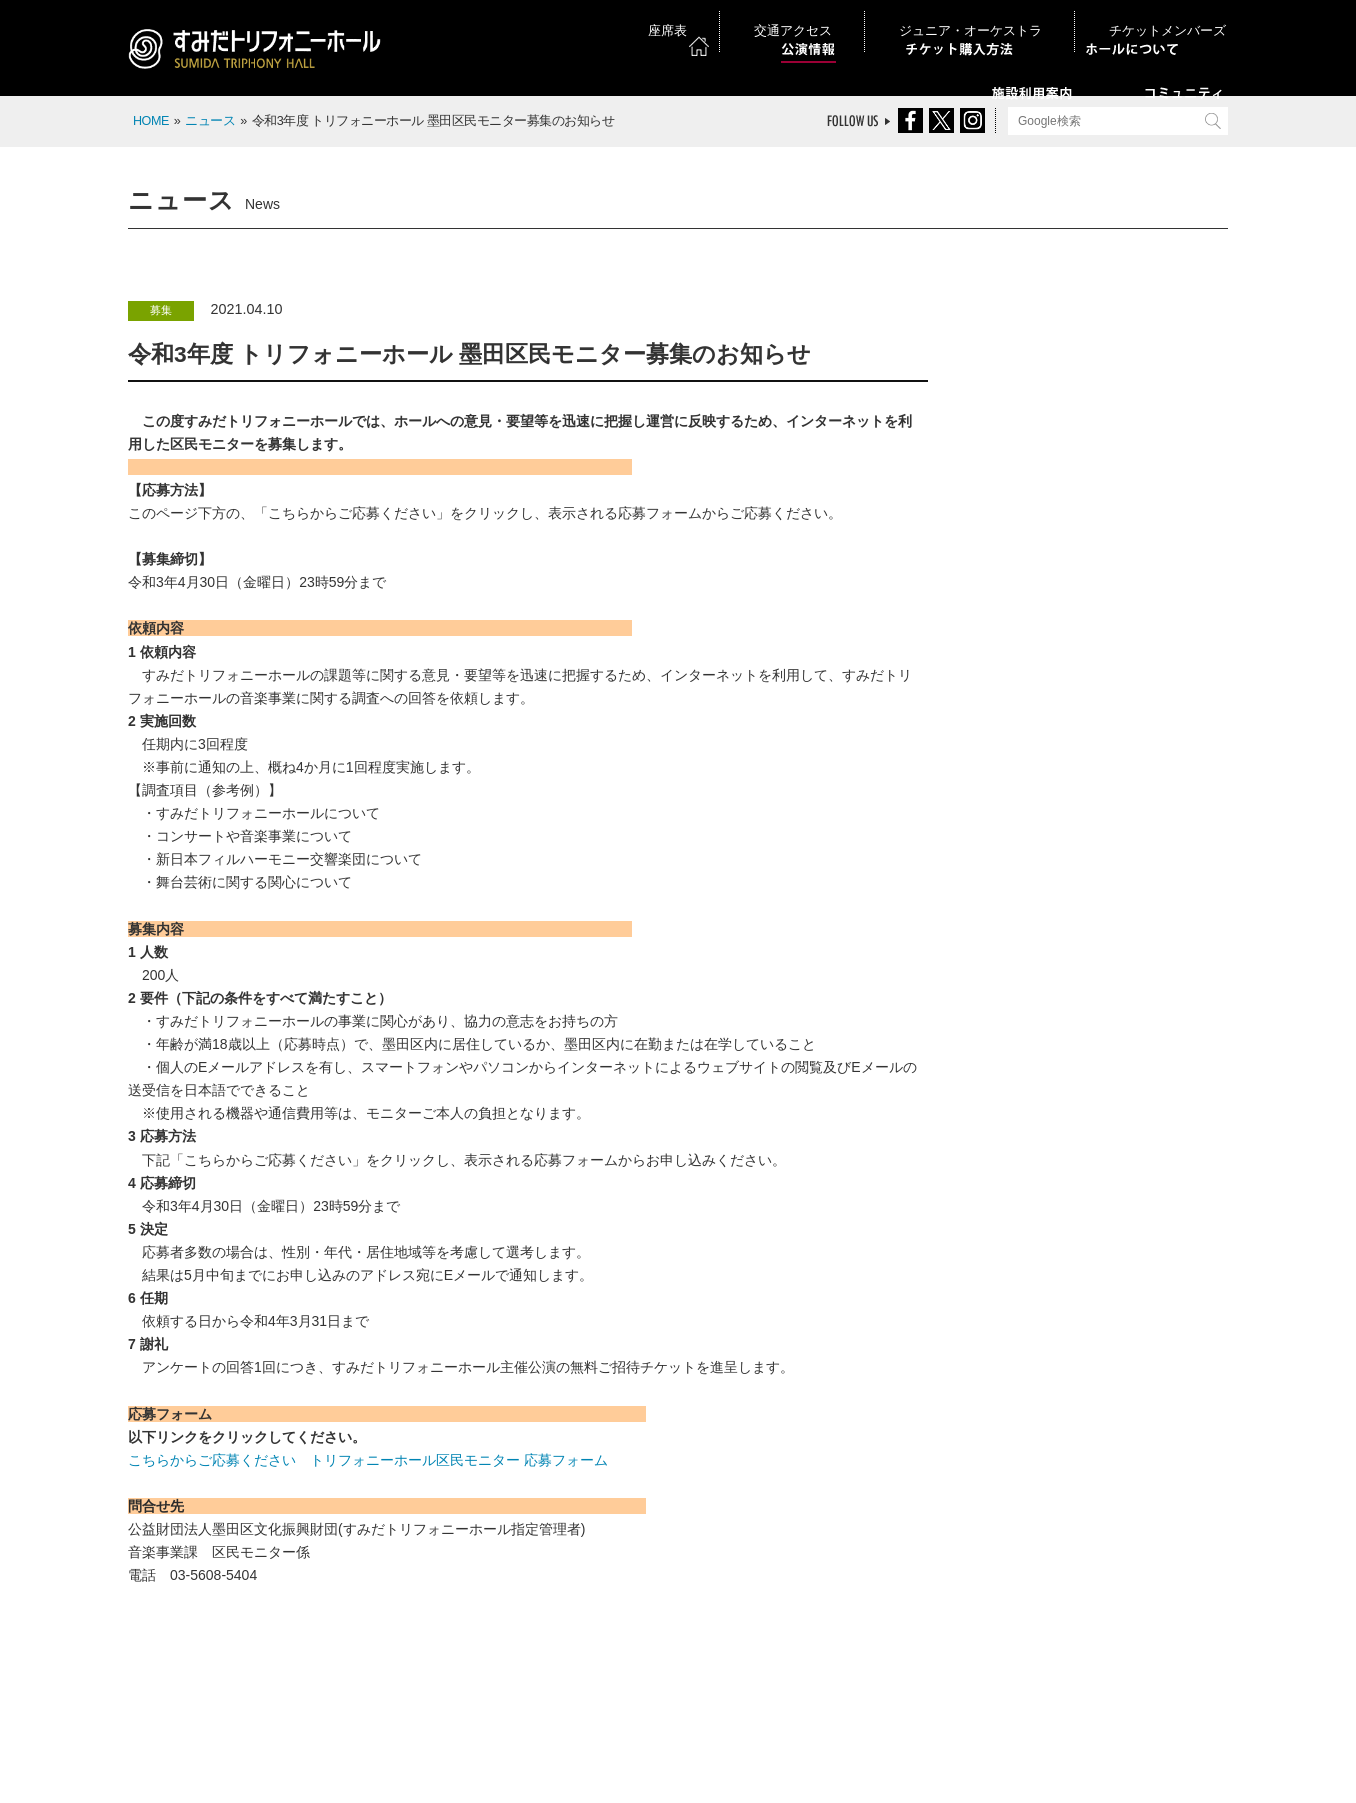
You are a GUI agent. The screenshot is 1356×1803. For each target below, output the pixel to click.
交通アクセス (896, 19)
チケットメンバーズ (1172, 19)
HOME (151, 121)
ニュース (210, 121)
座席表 (815, 19)
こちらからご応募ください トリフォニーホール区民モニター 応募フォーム (368, 1460)
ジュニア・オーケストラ (1025, 19)
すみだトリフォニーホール (263, 52)
